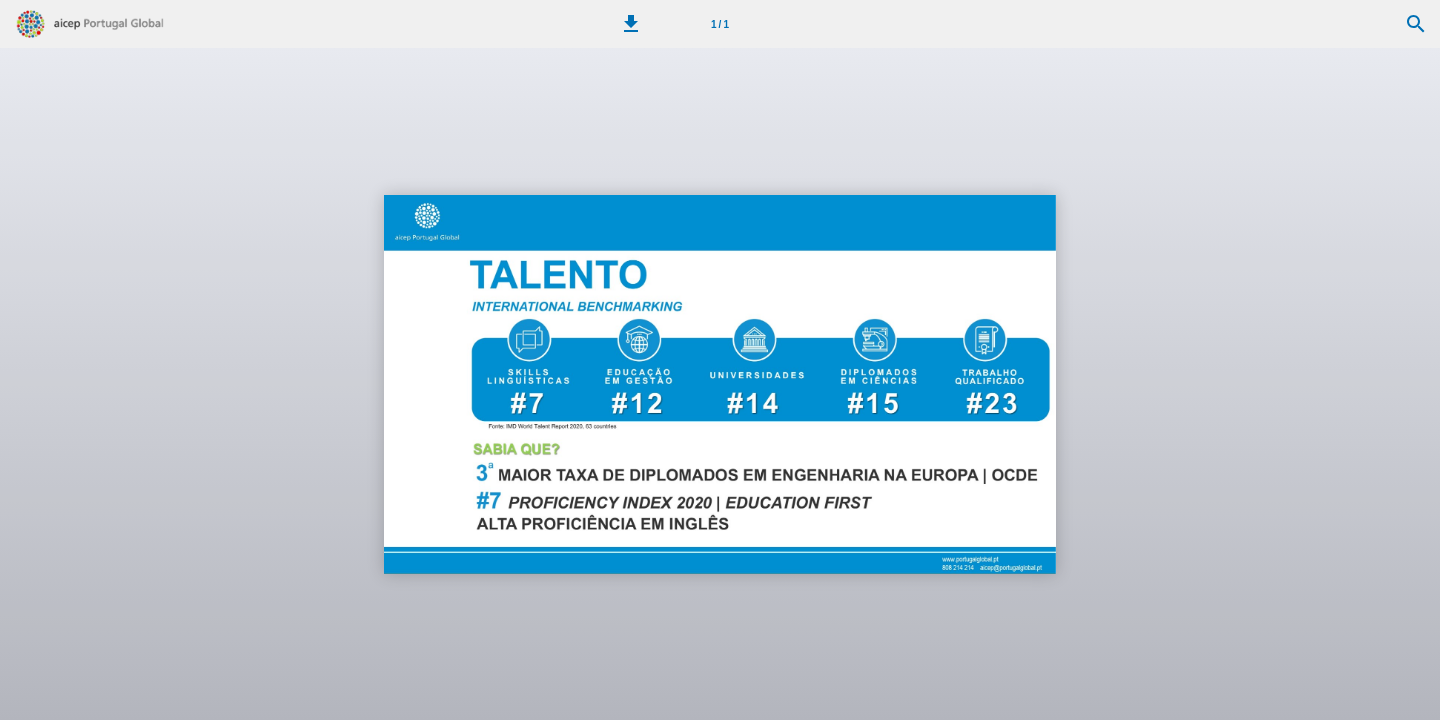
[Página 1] (720, 24)
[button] (631, 24)
